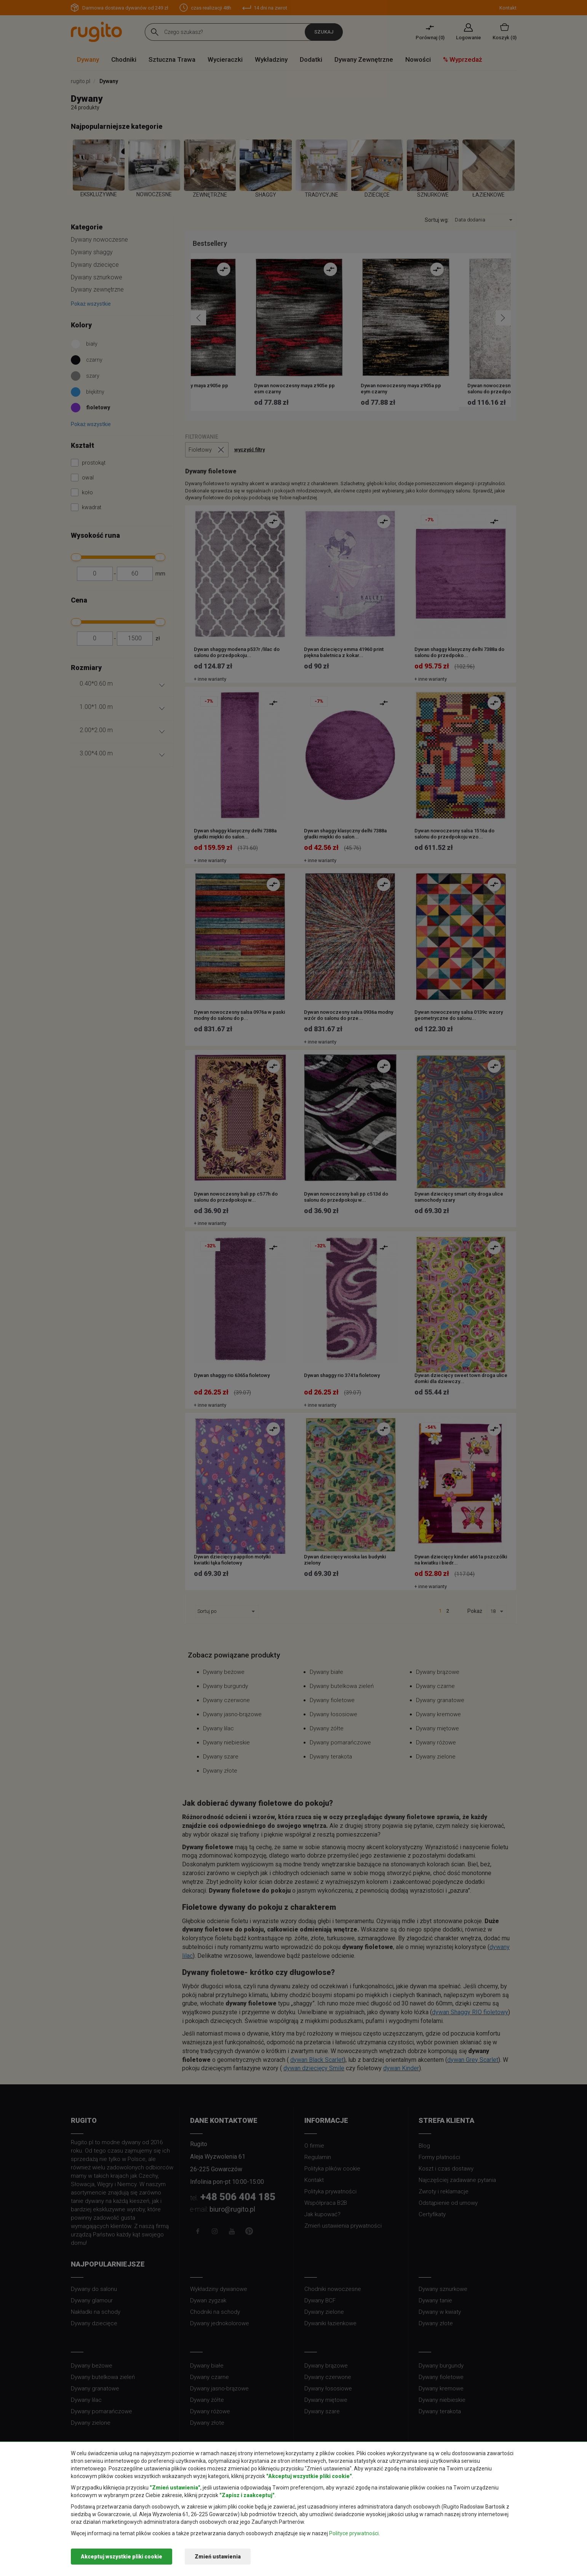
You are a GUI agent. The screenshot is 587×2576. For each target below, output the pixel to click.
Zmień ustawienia (218, 2557)
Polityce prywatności (354, 2533)
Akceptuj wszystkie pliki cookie (121, 2557)
